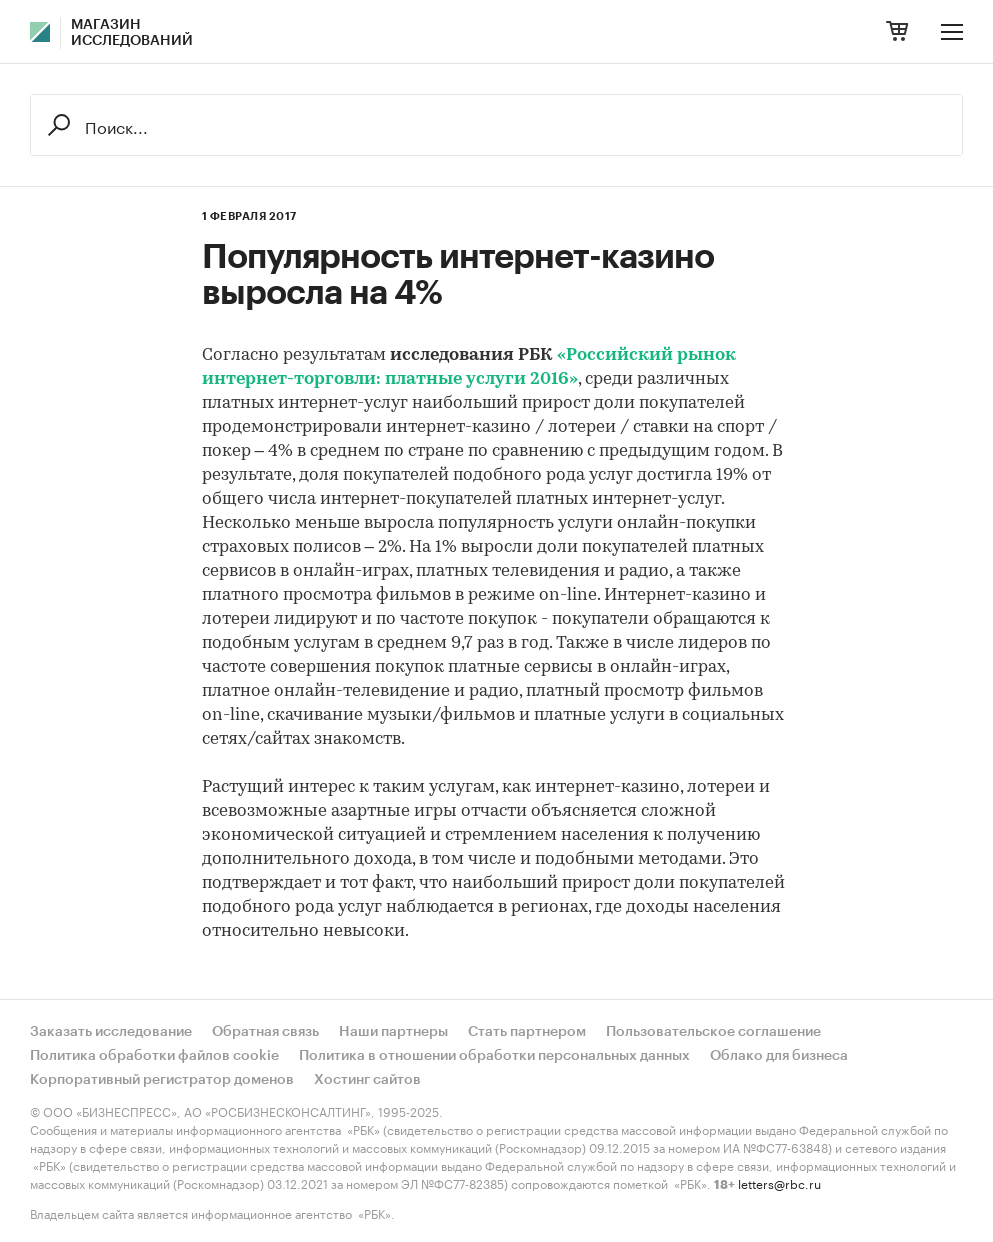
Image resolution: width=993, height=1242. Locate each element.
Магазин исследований (132, 33)
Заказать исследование (111, 1032)
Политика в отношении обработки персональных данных (494, 1056)
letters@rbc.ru (779, 1182)
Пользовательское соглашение (713, 1032)
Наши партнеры (393, 1032)
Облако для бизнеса (779, 1056)
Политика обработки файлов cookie (154, 1056)
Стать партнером (527, 1032)
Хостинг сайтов (367, 1080)
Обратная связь (265, 1032)
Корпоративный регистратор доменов (162, 1080)
